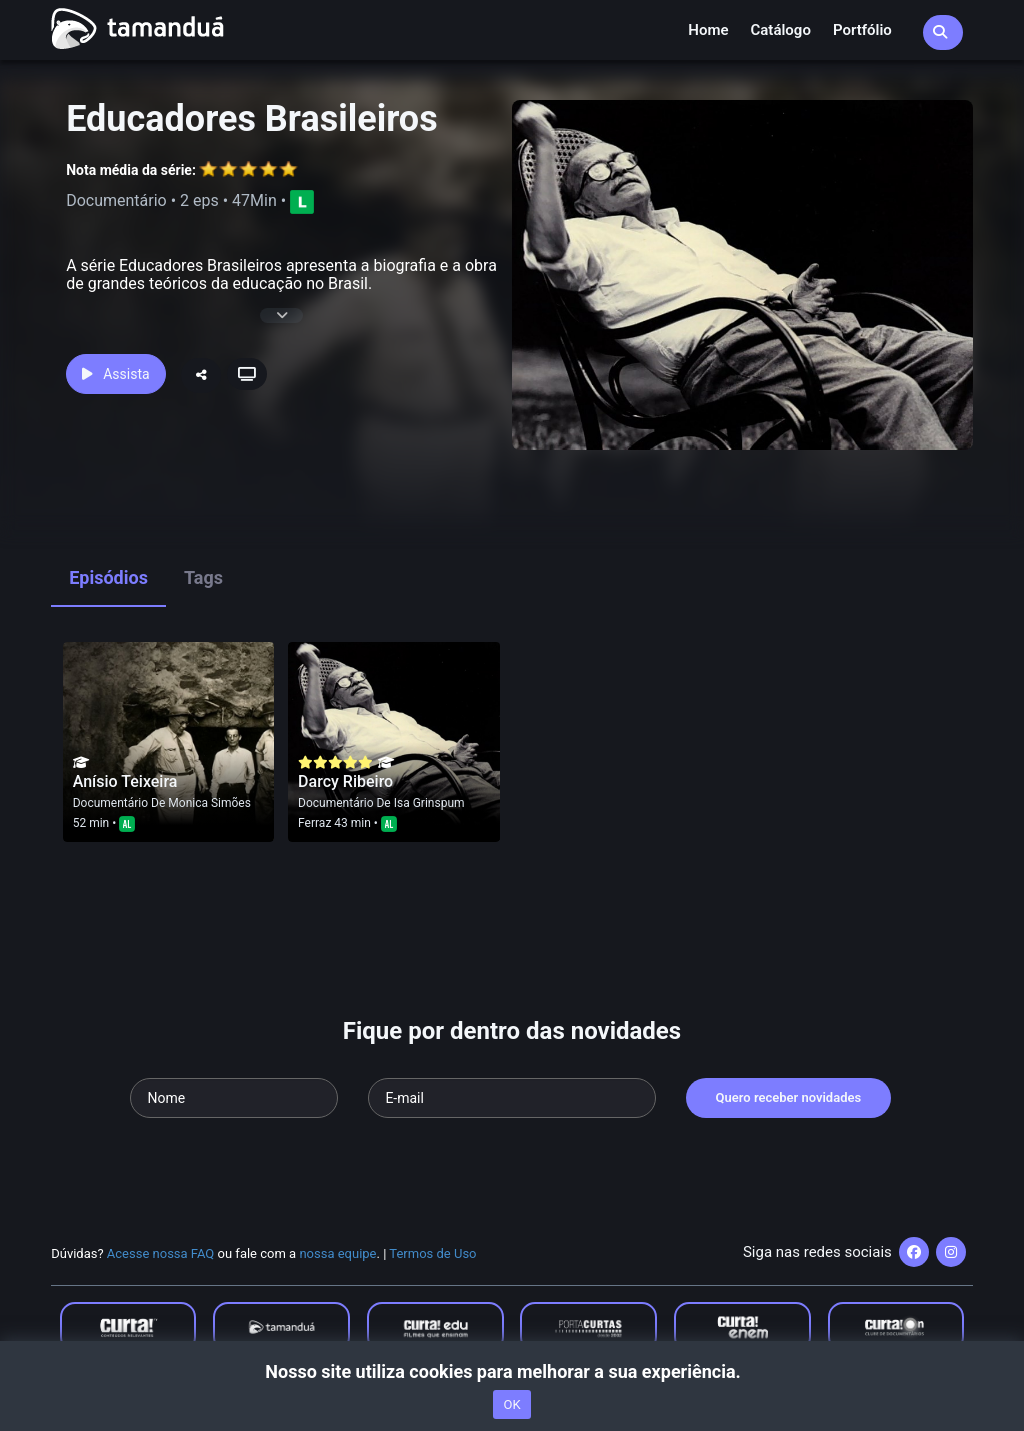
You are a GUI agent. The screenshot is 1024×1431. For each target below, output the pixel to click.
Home (708, 30)
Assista (115, 374)
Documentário (110, 803)
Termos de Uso (432, 1253)
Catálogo (781, 30)
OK (511, 1404)
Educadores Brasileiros (252, 119)
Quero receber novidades (789, 1097)
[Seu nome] (234, 1098)
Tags (203, 577)
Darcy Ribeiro (345, 781)
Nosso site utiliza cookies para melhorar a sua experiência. (511, 1371)
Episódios (108, 577)
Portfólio (862, 30)
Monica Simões (209, 803)
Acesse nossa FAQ (161, 1253)
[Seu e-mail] (511, 1098)
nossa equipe (337, 1253)
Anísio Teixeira (125, 781)
